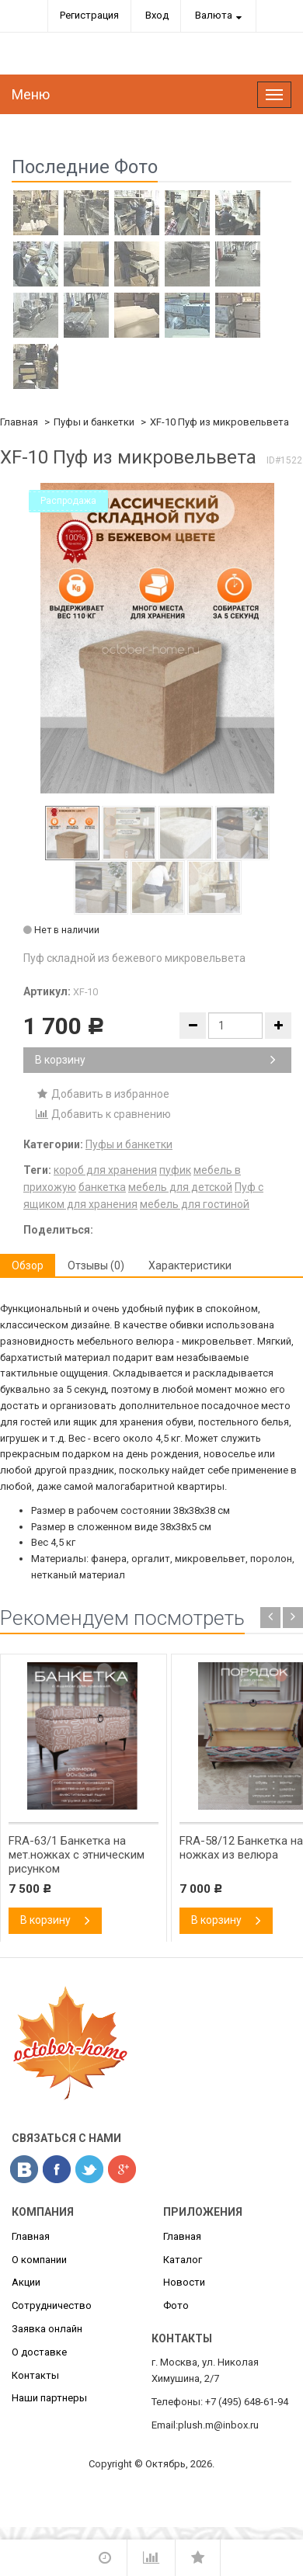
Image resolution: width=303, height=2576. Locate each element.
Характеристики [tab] (190, 1265)
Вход (157, 15)
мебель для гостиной (194, 1204)
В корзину (155, 1060)
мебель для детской (180, 1187)
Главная (19, 422)
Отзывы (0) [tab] (96, 1265)
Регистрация (89, 15)
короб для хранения (105, 1170)
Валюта (213, 15)
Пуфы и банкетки (94, 422)
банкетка (102, 1187)
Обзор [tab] (28, 1265)
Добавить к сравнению (103, 1114)
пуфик (175, 1170)
